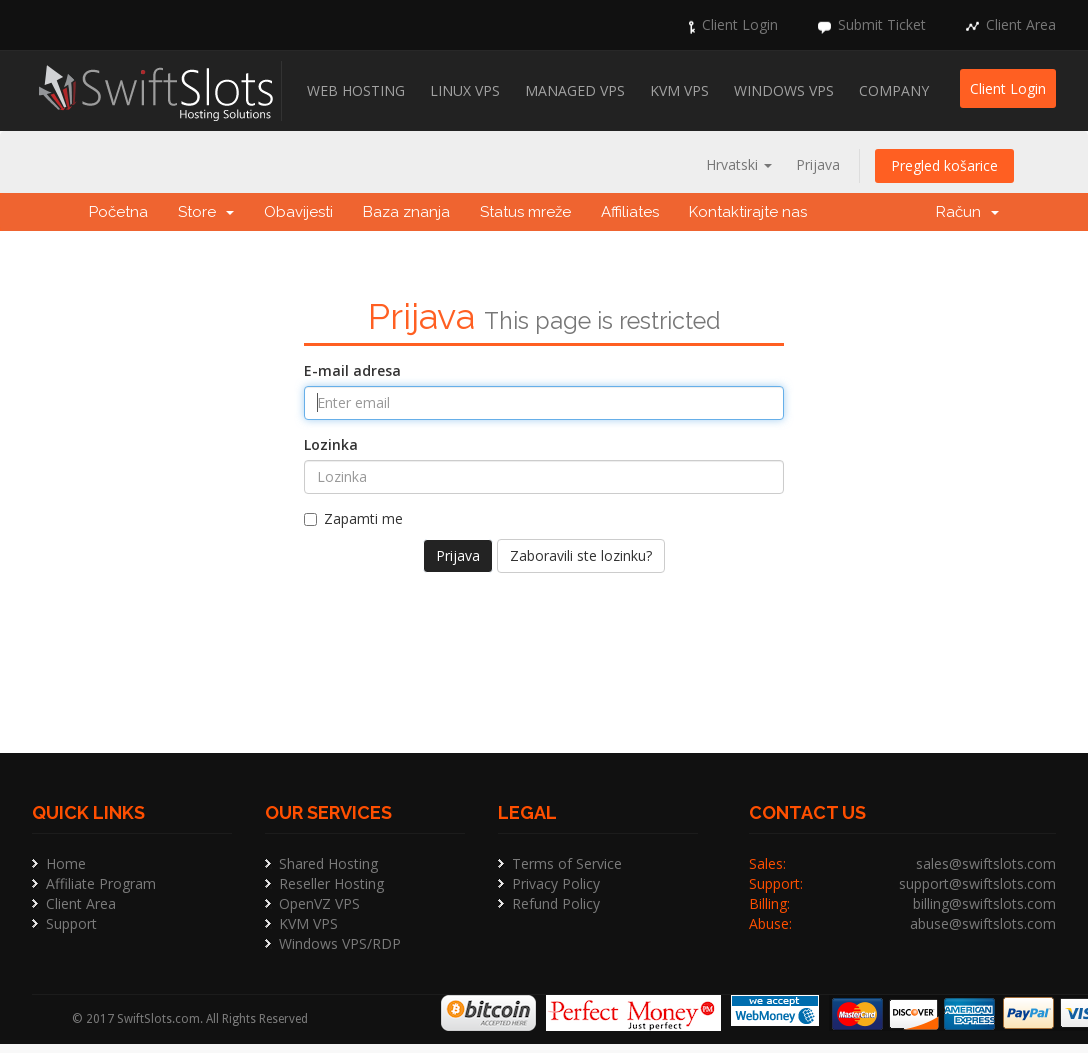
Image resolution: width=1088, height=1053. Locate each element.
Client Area (1021, 24)
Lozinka (331, 444)
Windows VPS (784, 90)
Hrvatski (739, 164)
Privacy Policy (556, 883)
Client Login (740, 24)
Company (894, 90)
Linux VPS (465, 90)
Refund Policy (556, 903)
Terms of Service (567, 863)
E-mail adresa (352, 370)
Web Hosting (356, 90)
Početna (118, 212)
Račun (967, 212)
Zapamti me (353, 518)
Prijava (818, 164)
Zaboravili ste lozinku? (581, 555)
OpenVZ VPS (319, 903)
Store (206, 212)
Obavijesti (298, 212)
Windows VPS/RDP (340, 943)
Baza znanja (406, 212)
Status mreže (525, 212)
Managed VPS (575, 90)
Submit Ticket (882, 24)
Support (71, 923)
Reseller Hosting (331, 883)
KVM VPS (679, 90)
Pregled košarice (944, 165)
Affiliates (630, 212)
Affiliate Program (101, 883)
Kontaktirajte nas (748, 212)
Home (66, 863)
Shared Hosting (328, 863)
